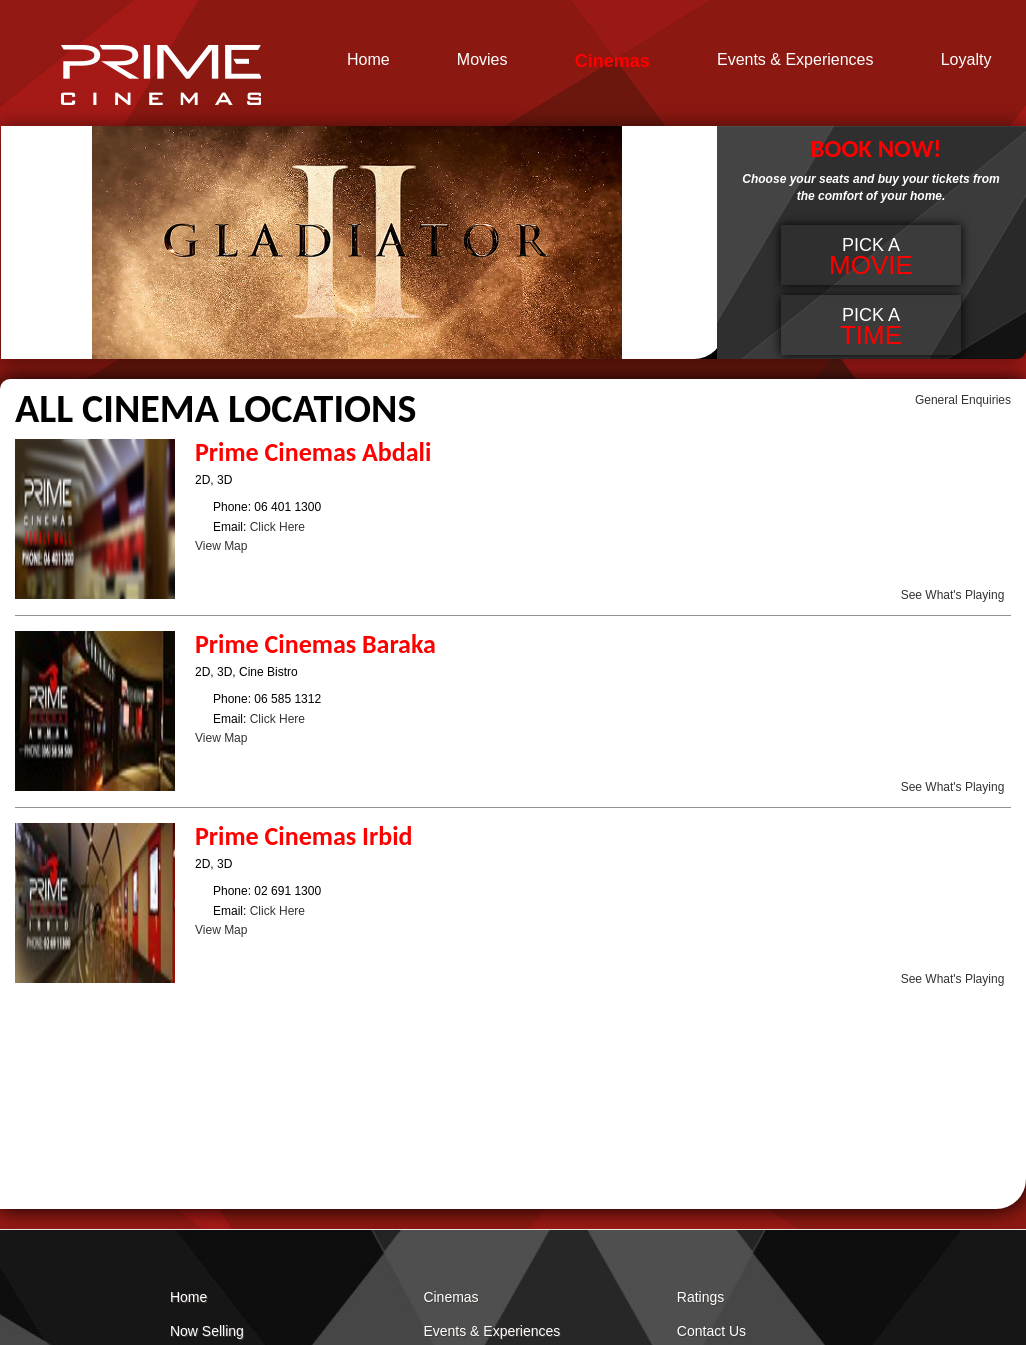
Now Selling (207, 1331)
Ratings (700, 1297)
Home (368, 60)
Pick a (871, 257)
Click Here (277, 527)
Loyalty (966, 60)
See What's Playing (953, 595)
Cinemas (612, 61)
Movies (482, 60)
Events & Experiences (795, 60)
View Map (221, 546)
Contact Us (711, 1331)
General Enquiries (963, 400)
